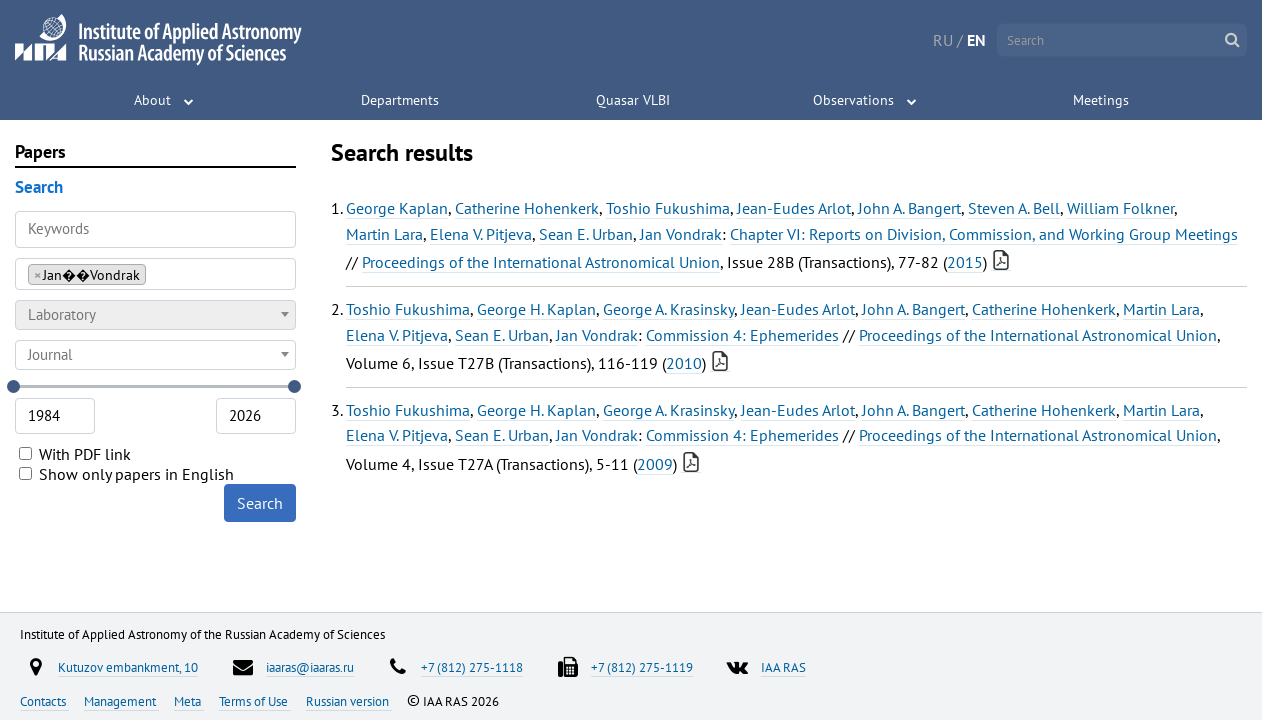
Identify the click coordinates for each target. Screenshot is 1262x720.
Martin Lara (384, 234)
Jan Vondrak (681, 234)
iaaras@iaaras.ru (310, 667)
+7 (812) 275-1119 (642, 667)
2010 (684, 363)
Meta (189, 701)
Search (260, 503)
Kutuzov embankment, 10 (128, 667)
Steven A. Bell (1014, 208)
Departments (400, 100)
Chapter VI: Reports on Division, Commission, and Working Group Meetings (984, 234)
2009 (655, 464)
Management (121, 701)
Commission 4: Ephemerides (742, 335)
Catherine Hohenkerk (527, 208)
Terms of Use (255, 701)
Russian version (349, 701)
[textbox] (155, 315)
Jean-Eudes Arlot (794, 208)
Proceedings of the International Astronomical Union (541, 262)
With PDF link (75, 454)
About (152, 100)
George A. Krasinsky (668, 309)
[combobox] (155, 274)
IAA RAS (783, 667)
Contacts (44, 701)
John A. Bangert (909, 208)
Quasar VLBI (633, 100)
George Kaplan (397, 208)
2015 (965, 262)
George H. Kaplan (536, 309)
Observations (853, 100)
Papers (40, 151)
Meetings (1101, 100)
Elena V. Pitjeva (481, 234)
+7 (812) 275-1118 (472, 667)
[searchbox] (156, 273)
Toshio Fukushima (668, 208)
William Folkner (1120, 208)
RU (943, 40)
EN (976, 40)
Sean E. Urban (586, 234)
